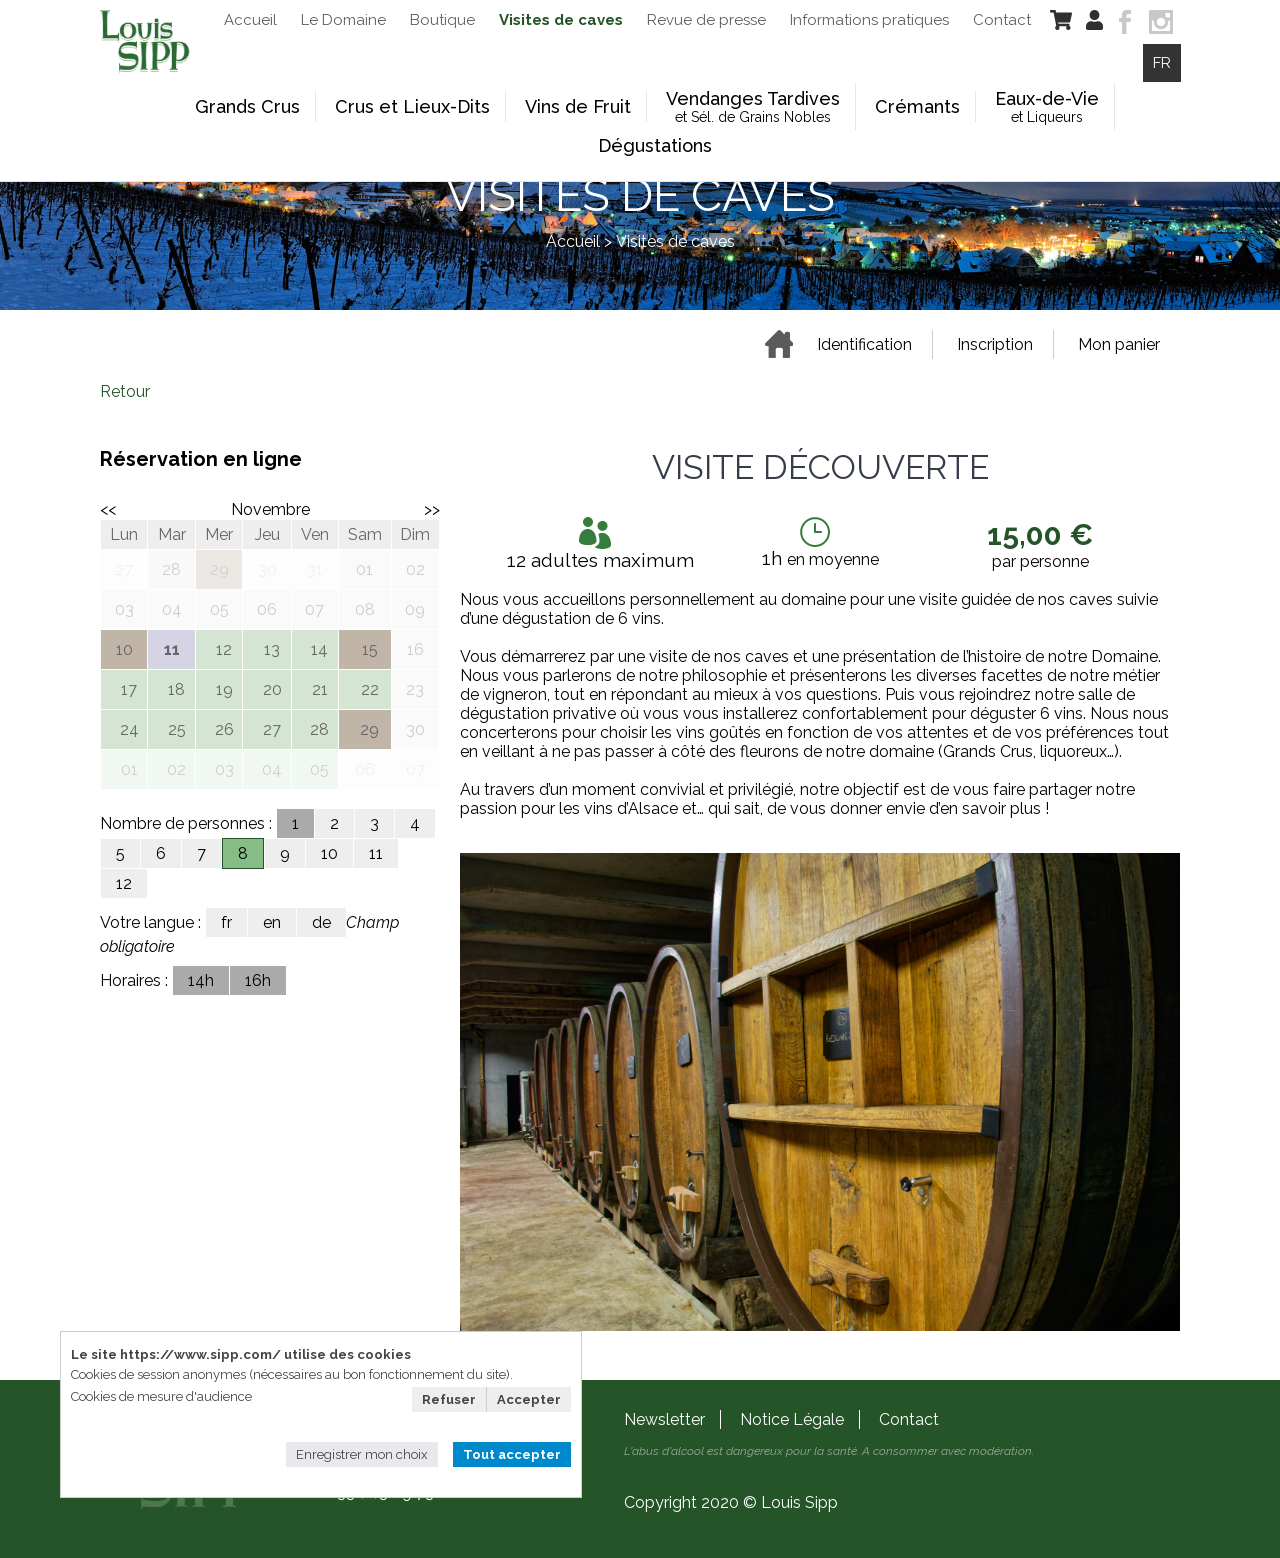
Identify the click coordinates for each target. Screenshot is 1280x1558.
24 (129, 729)
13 (272, 649)
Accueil (573, 241)
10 (329, 853)
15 (370, 649)
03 (224, 769)
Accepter (529, 1399)
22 (370, 689)
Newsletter (664, 1419)
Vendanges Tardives (753, 106)
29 (369, 729)
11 (376, 853)
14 (319, 649)
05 (319, 769)
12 (224, 649)
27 (272, 729)
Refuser (449, 1399)
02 (176, 769)
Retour (125, 391)
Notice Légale (792, 1419)
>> (432, 509)
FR (1162, 63)
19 (224, 689)
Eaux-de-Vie (1047, 106)
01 (129, 769)
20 (272, 689)
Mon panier (1119, 344)
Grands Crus (247, 106)
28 (319, 729)
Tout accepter (512, 1454)
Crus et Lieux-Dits (412, 106)
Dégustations (655, 145)
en (272, 922)
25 (177, 729)
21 (320, 689)
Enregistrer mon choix (362, 1454)
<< (108, 509)
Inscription (995, 344)
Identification (864, 344)
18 (176, 689)
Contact (909, 1419)
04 (272, 769)
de (321, 922)
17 (129, 689)
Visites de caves (675, 241)
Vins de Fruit (578, 106)
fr (226, 922)
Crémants (917, 106)
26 (224, 729)
